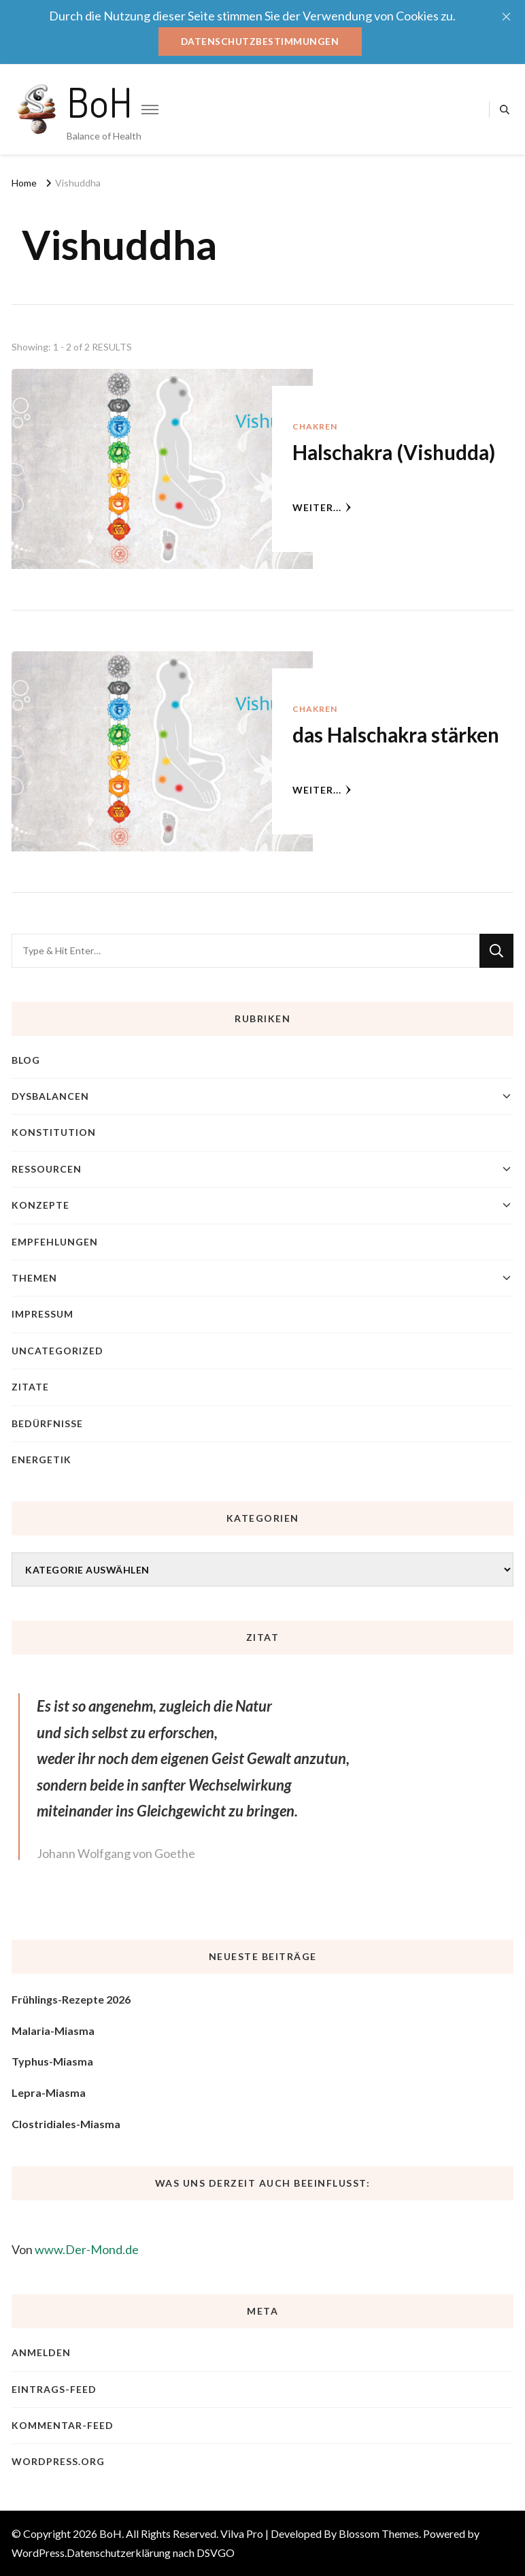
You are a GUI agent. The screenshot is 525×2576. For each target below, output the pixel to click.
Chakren (314, 427)
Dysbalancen (50, 1096)
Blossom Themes (379, 2533)
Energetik (41, 1459)
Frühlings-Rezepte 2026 (71, 1999)
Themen (34, 1278)
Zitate (30, 1387)
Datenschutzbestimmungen (260, 41)
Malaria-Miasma (53, 2030)
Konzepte (40, 1205)
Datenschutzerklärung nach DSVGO (151, 2552)
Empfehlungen (55, 1242)
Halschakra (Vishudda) (395, 452)
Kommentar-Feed (63, 2425)
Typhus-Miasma (52, 2061)
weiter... (322, 507)
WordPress (38, 2552)
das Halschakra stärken (398, 735)
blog (26, 1060)
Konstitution (54, 1133)
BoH (100, 101)
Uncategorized (57, 1350)
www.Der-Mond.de (87, 2249)
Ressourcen (47, 1169)
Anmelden (41, 2353)
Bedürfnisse (47, 1423)
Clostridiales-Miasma (66, 2123)
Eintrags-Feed (54, 2389)
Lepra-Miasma (49, 2092)
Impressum (42, 1314)
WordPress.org (58, 2462)
